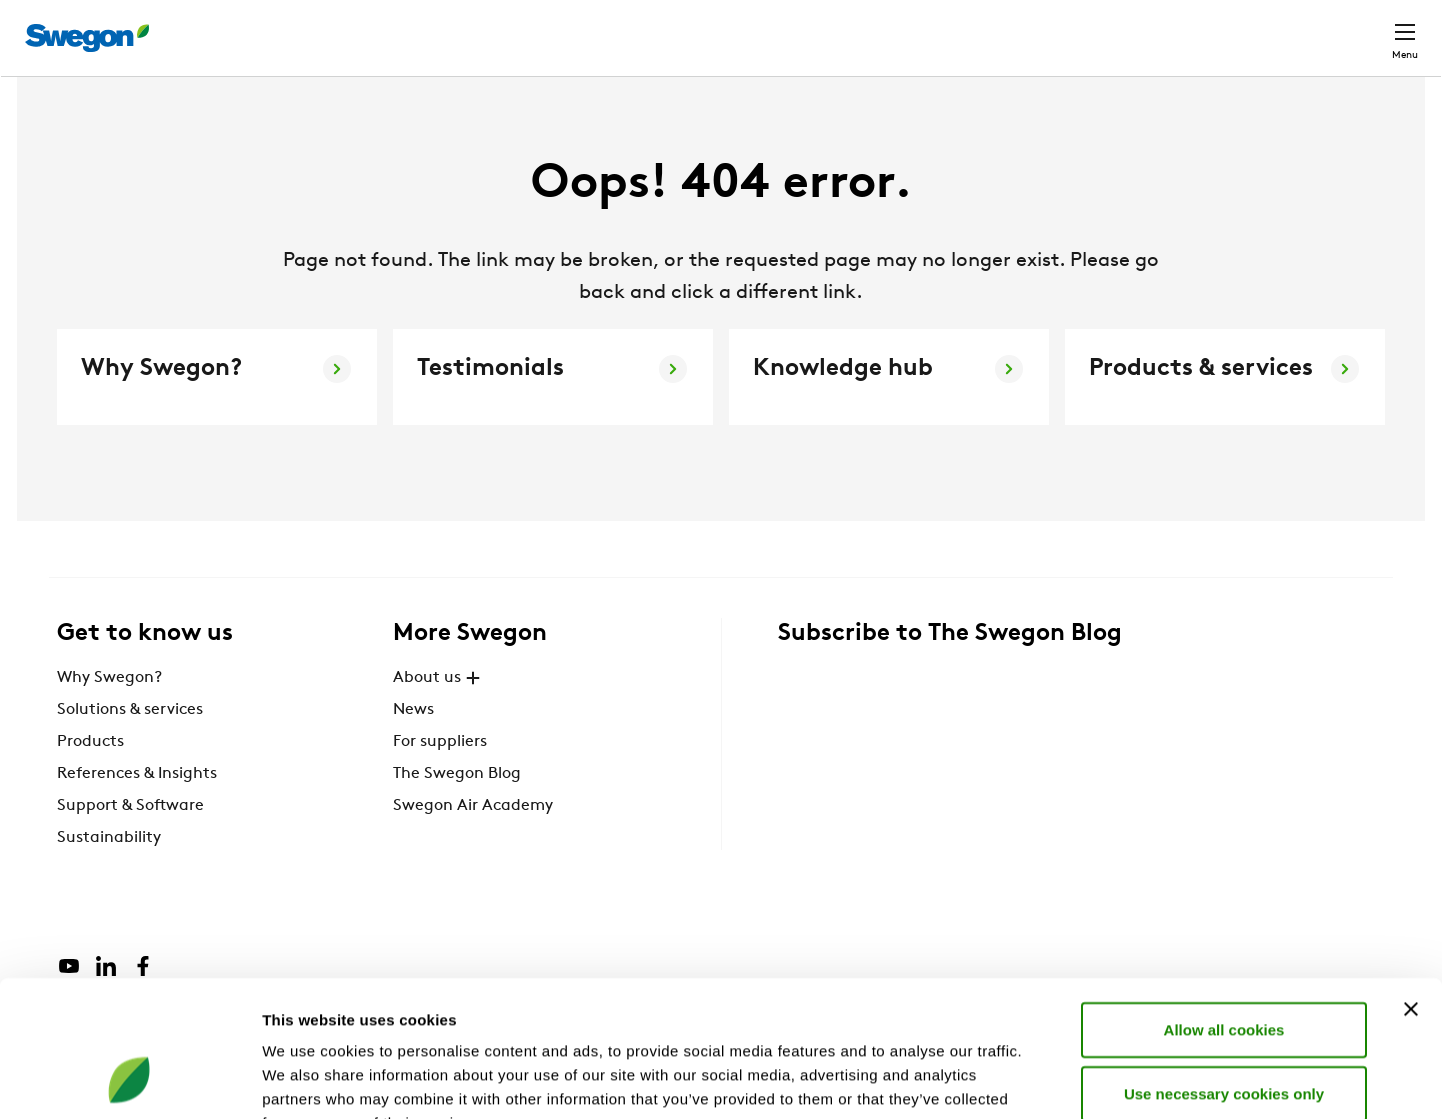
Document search (1072, 28)
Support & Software (130, 843)
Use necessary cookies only (1224, 969)
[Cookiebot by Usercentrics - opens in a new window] (129, 1080)
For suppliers (440, 779)
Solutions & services (130, 747)
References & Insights (137, 811)
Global (1274, 27)
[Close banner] (1411, 885)
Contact (1369, 28)
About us (439, 715)
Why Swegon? (109, 715)
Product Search (907, 27)
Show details (1049, 1079)
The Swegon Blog (457, 811)
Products (90, 779)
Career (1192, 27)
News (413, 747)
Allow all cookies (1224, 905)
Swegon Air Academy (473, 843)
